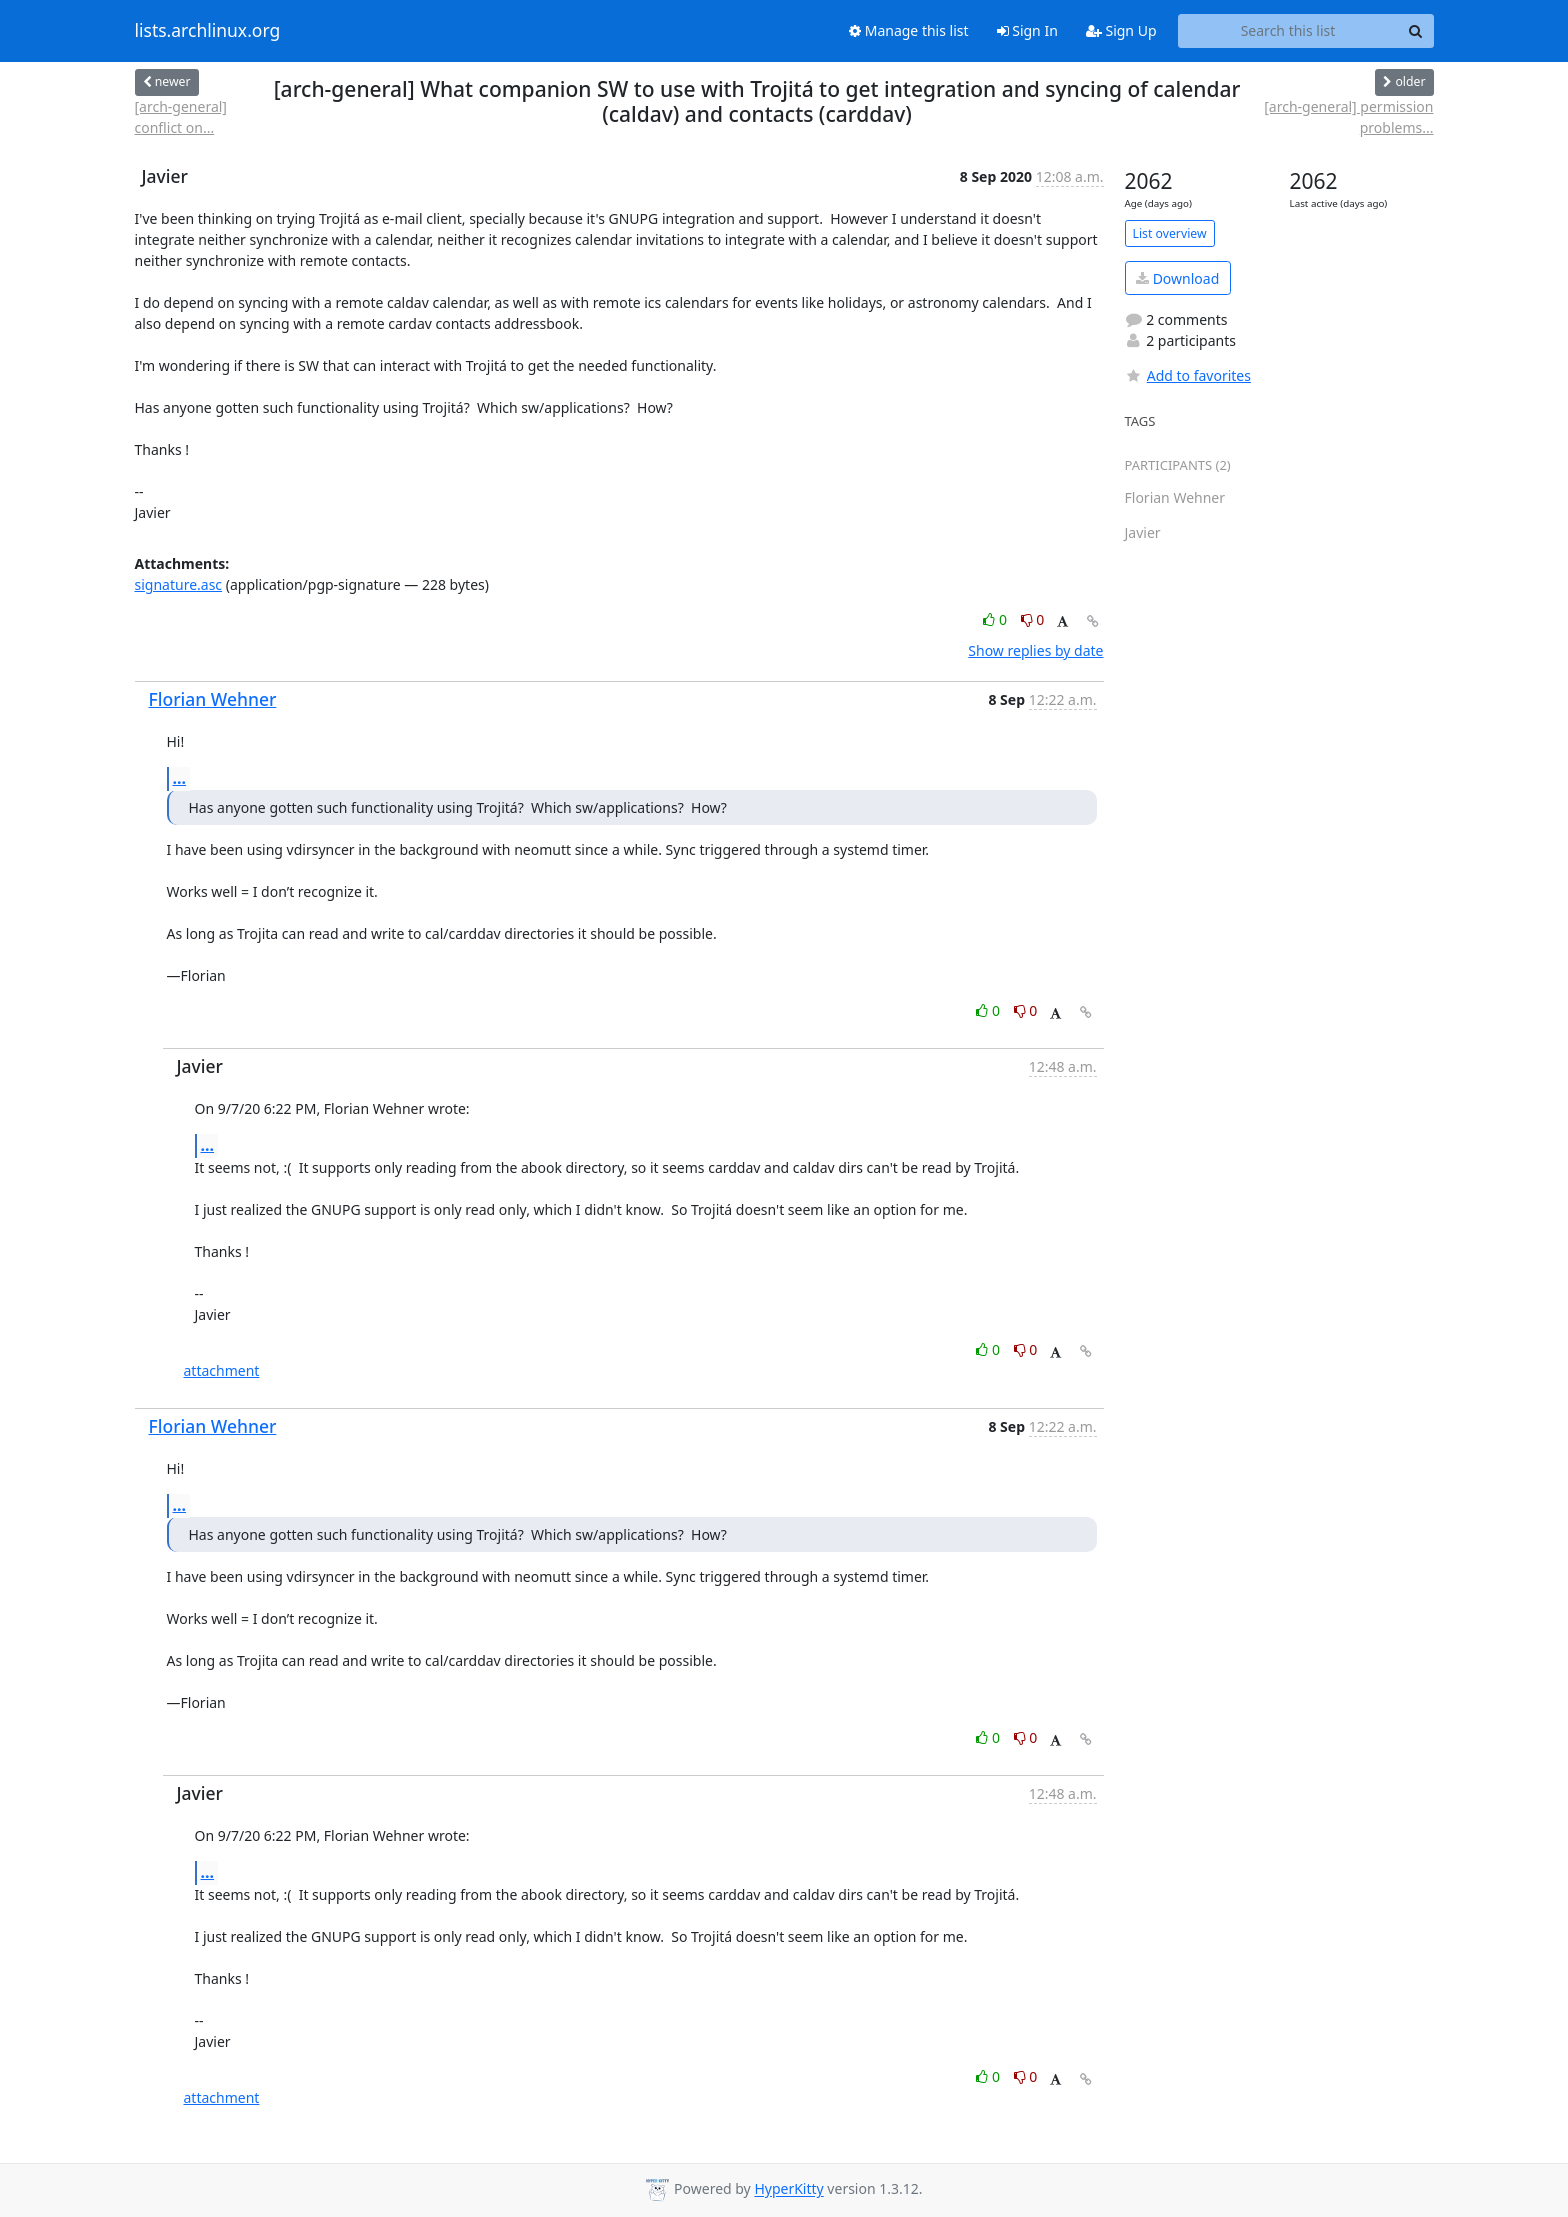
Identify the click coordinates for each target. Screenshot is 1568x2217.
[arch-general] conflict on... (181, 117)
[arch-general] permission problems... (1348, 117)
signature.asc (179, 584)
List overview (1170, 233)
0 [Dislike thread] (1033, 619)
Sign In (1027, 30)
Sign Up (1121, 30)
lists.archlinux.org (208, 31)
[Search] (1416, 31)
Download (1177, 278)
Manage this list (909, 30)
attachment (222, 1370)
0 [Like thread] (996, 619)
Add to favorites (1188, 375)
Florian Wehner (213, 699)
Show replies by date (1035, 650)
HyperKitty (788, 2189)
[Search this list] (1288, 31)
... (180, 778)
